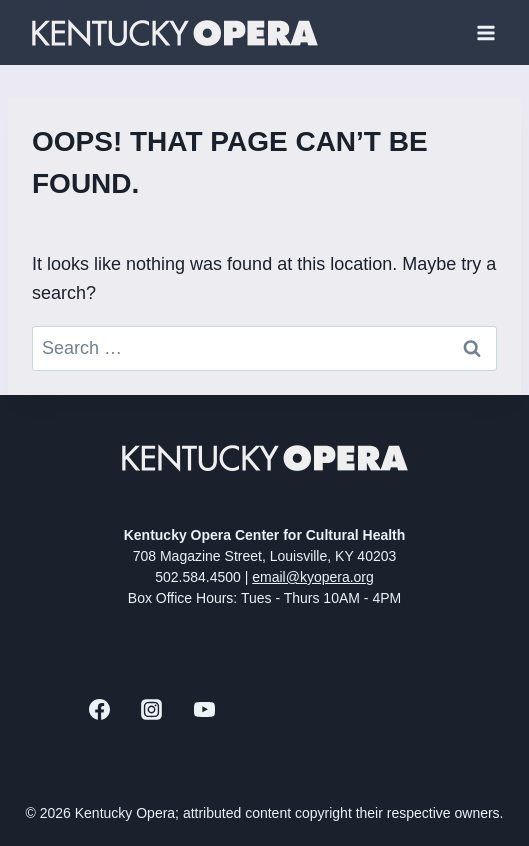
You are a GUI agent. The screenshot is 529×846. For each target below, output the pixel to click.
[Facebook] (99, 710)
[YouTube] (204, 710)
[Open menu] (485, 32)
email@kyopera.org (313, 577)
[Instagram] (152, 710)
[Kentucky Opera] (175, 33)
